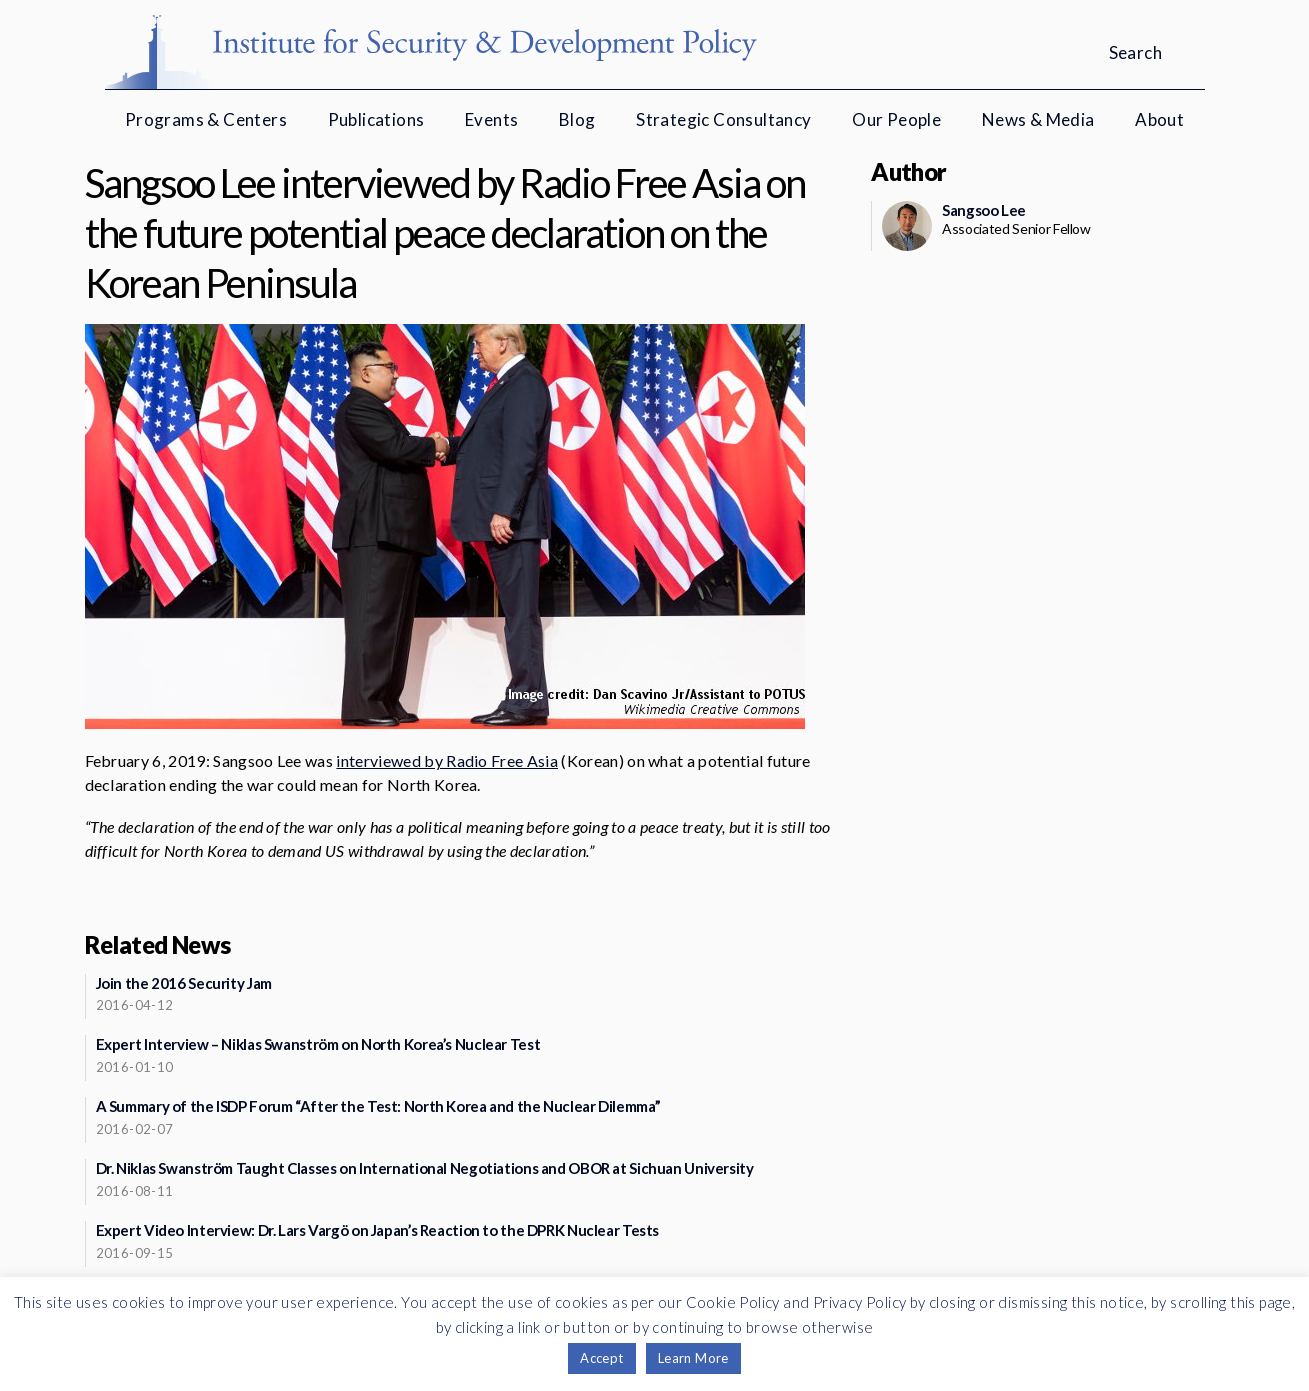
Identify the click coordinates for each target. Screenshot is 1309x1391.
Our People (896, 119)
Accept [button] (601, 1358)
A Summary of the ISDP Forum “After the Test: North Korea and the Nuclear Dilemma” (378, 1106)
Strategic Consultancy (723, 119)
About (1159, 119)
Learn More (693, 1358)
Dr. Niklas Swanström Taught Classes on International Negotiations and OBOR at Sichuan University (425, 1168)
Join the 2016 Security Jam (184, 983)
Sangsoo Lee (984, 210)
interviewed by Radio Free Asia (447, 760)
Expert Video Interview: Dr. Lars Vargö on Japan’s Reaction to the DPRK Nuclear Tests (378, 1230)
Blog (577, 119)
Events (491, 119)
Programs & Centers (206, 119)
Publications (376, 119)
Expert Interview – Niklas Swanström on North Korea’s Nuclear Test (318, 1044)
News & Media (1038, 119)
